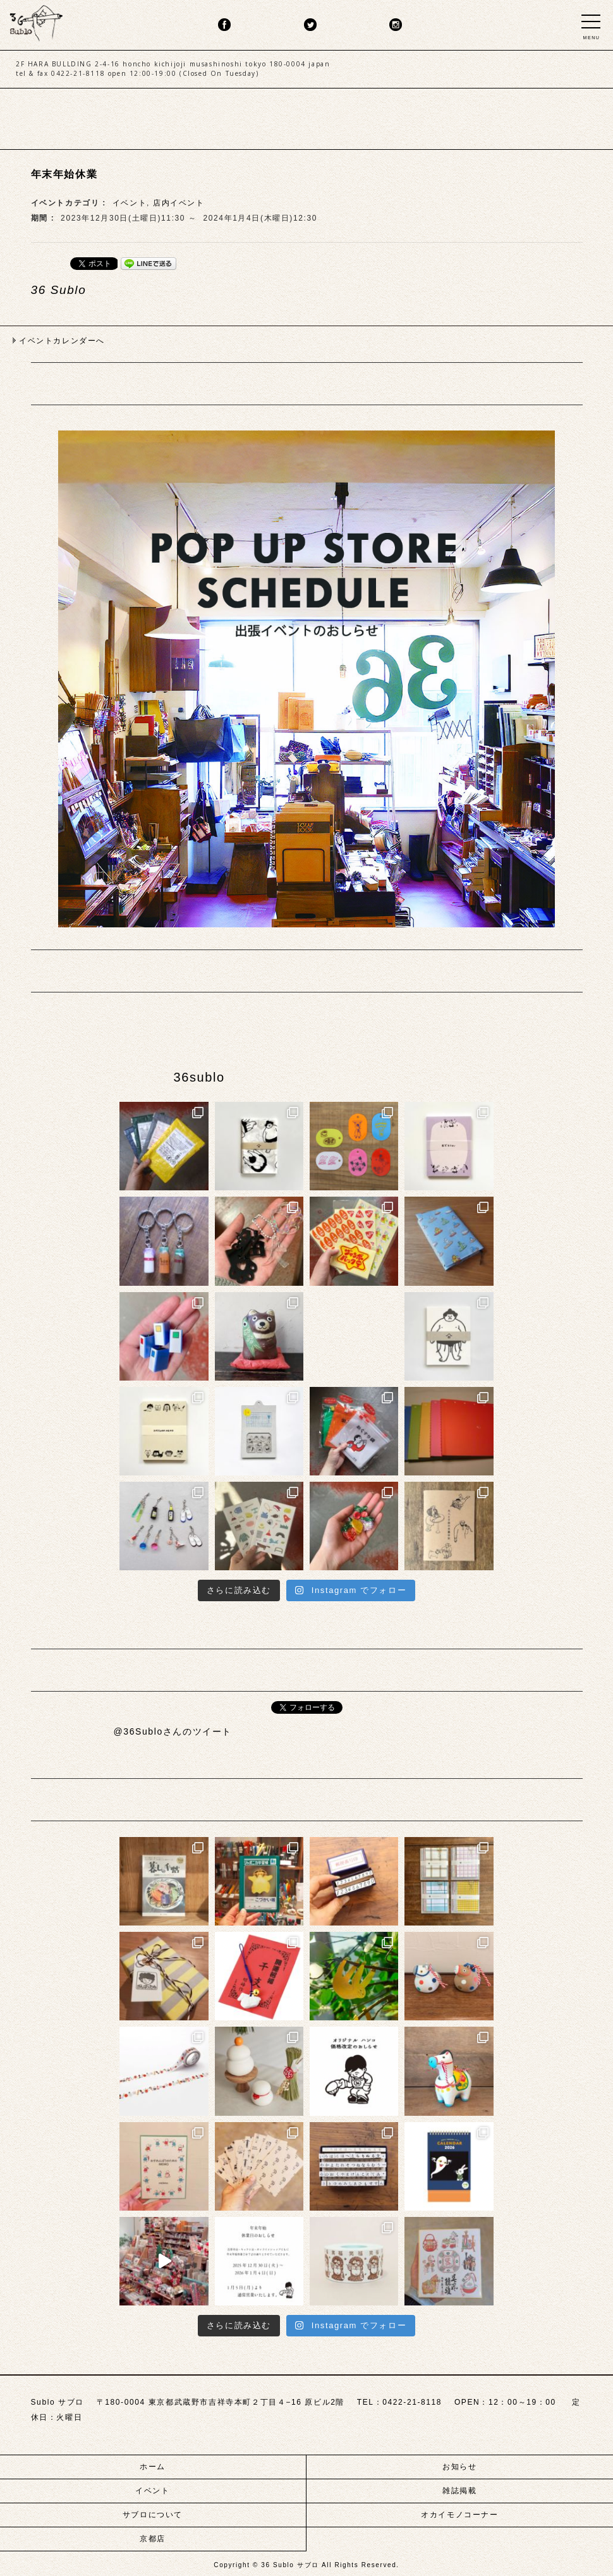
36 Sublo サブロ (291, 2564)
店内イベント (179, 202)
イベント (129, 202)
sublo (36, 21)
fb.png (224, 24)
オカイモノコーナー (459, 2514)
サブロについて (153, 2514)
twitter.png (310, 24)
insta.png (395, 24)
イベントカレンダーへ (62, 340)
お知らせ (459, 2466)
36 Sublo (59, 289)
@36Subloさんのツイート (172, 1731)
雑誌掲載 (459, 2490)
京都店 (153, 2538)
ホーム (153, 2466)
